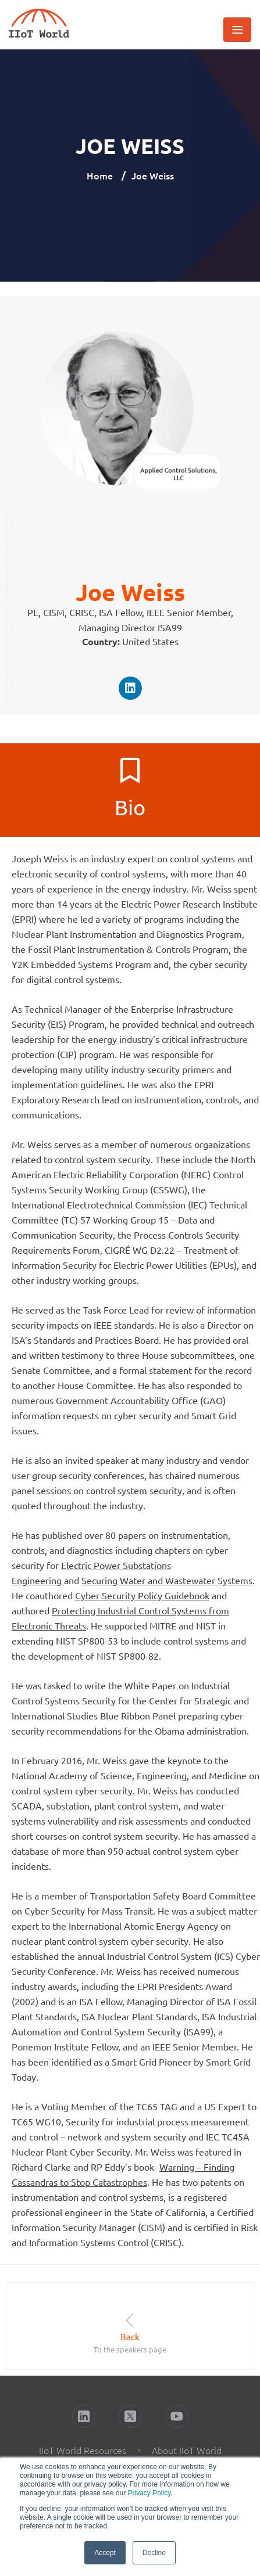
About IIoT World (187, 2450)
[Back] (130, 2320)
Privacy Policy (148, 2493)
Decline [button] (154, 2553)
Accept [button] (105, 2553)
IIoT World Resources (82, 2450)
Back (130, 2336)
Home (100, 175)
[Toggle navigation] (237, 29)
